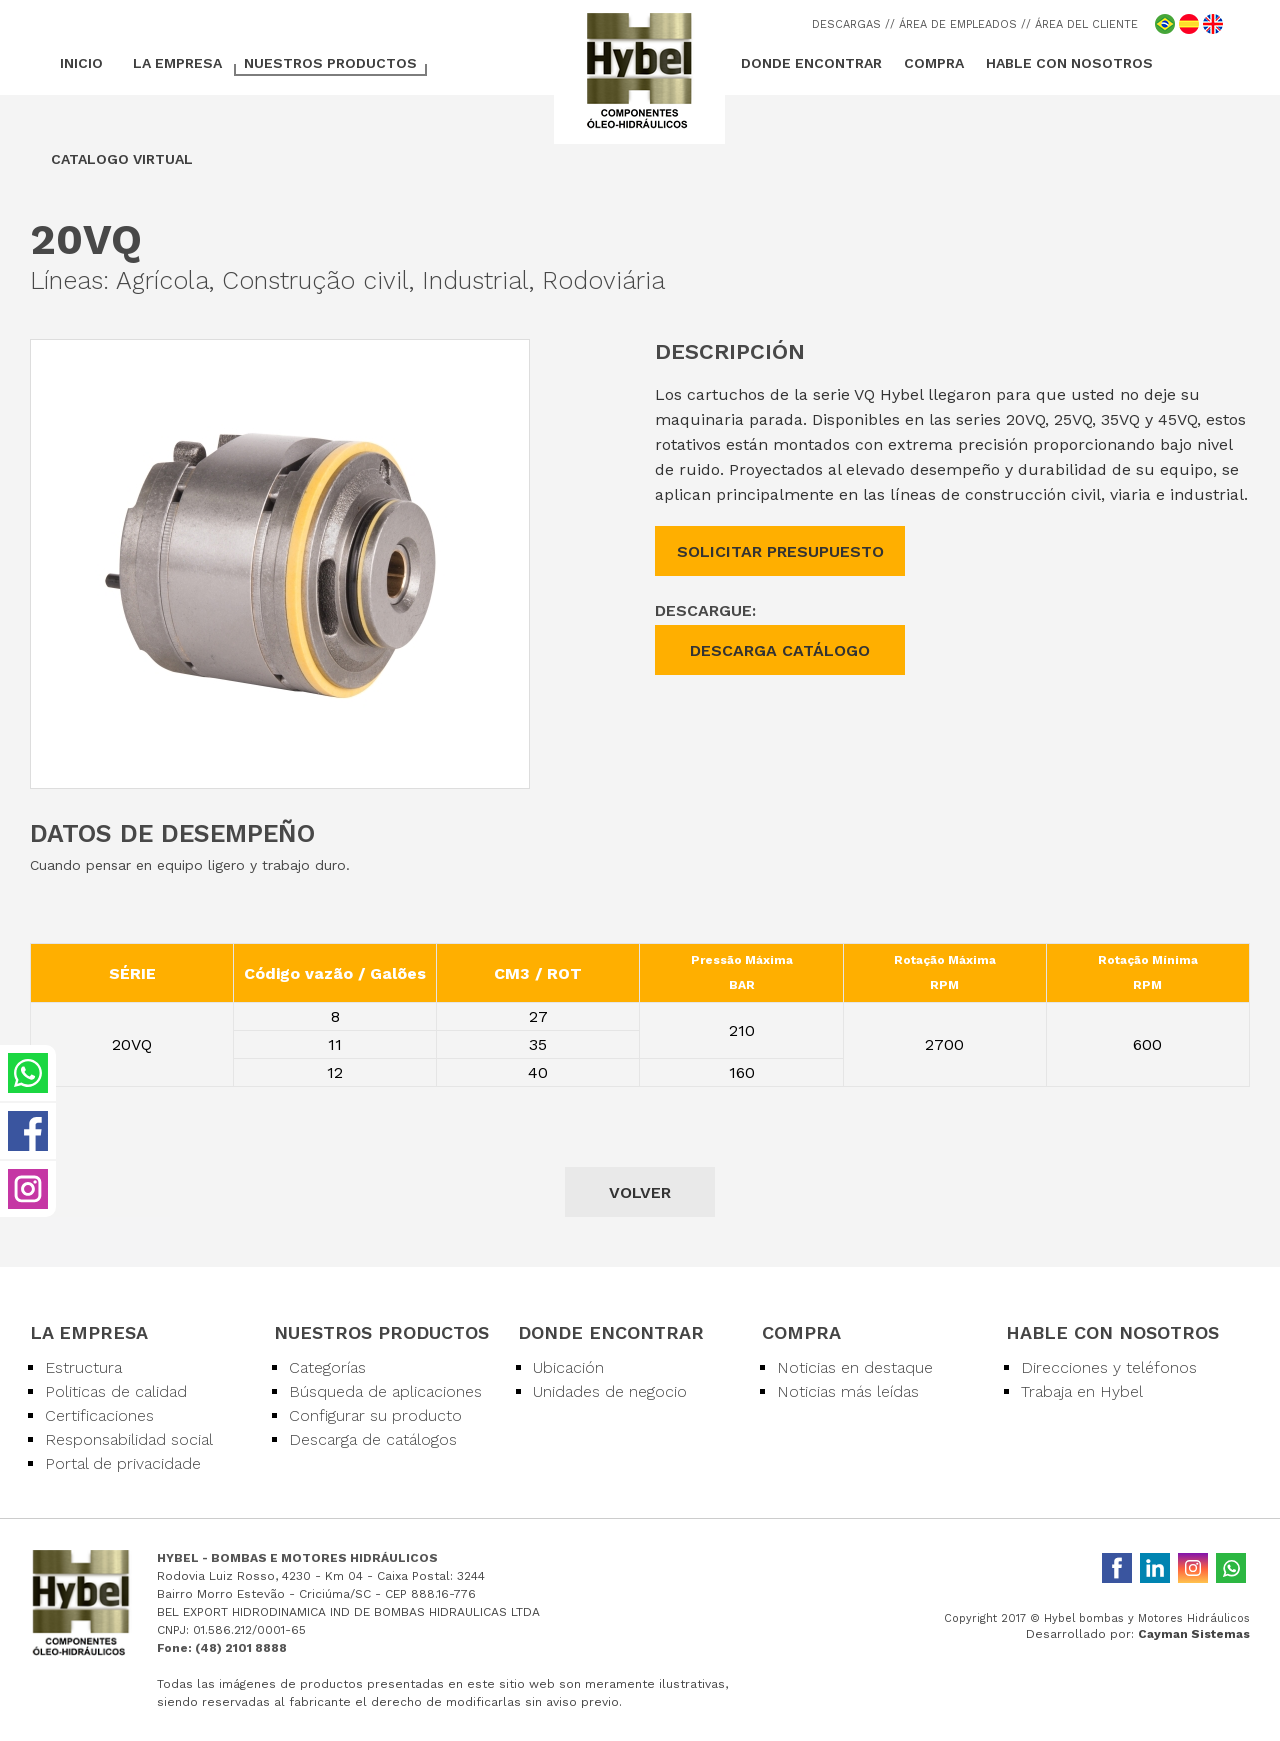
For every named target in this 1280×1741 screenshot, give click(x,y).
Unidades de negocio (610, 1391)
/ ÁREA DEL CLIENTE (1082, 24)
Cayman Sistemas (1194, 1634)
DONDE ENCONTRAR (811, 63)
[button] (511, 358)
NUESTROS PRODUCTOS (330, 63)
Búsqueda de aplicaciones (385, 1391)
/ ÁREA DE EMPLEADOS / (958, 24)
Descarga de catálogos (373, 1439)
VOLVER (640, 1192)
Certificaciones (99, 1415)
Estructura (83, 1367)
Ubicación (568, 1367)
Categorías (327, 1367)
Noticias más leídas (848, 1391)
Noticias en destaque (855, 1367)
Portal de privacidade (123, 1463)
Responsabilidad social (129, 1439)
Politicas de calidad (116, 1391)
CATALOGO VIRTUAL (122, 159)
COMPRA (934, 63)
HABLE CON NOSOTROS (1069, 63)
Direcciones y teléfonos (1109, 1367)
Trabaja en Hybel (1082, 1391)
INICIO (81, 63)
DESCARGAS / (851, 24)
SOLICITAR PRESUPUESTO (780, 551)
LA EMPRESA (177, 63)
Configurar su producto (375, 1415)
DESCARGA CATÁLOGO (780, 650)
